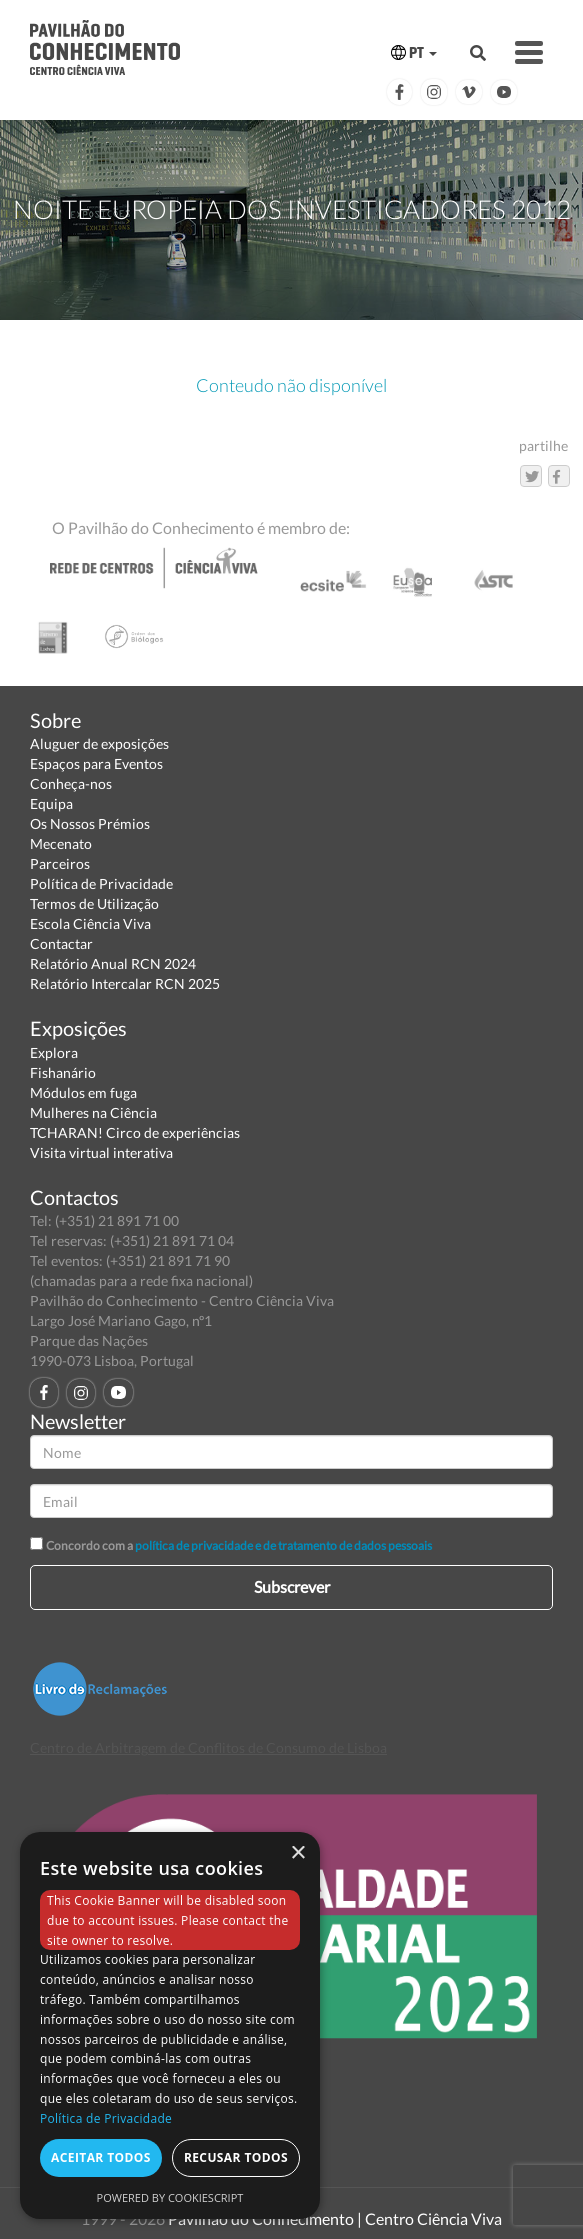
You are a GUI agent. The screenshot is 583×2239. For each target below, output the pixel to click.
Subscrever (292, 1586)
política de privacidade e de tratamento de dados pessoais (283, 1545)
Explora (54, 1052)
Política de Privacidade (101, 883)
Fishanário (63, 1072)
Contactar (61, 943)
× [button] (297, 1853)
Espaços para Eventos (96, 763)
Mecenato (61, 843)
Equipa (51, 803)
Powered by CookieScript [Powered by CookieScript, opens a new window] (170, 2197)
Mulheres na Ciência (93, 1112)
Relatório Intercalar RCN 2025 (125, 983)
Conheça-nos (71, 783)
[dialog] (170, 2025)
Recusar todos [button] (236, 2157)
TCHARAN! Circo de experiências (135, 1132)
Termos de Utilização (94, 903)
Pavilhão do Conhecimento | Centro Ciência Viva (335, 2218)
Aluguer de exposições (99, 743)
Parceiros (60, 863)
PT (414, 52)
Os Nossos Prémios (90, 823)
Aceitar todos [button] (101, 2157)
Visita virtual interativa (101, 1152)
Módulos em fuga (83, 1092)
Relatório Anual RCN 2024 (113, 963)
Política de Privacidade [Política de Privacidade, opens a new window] (106, 2118)
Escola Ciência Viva (90, 923)
